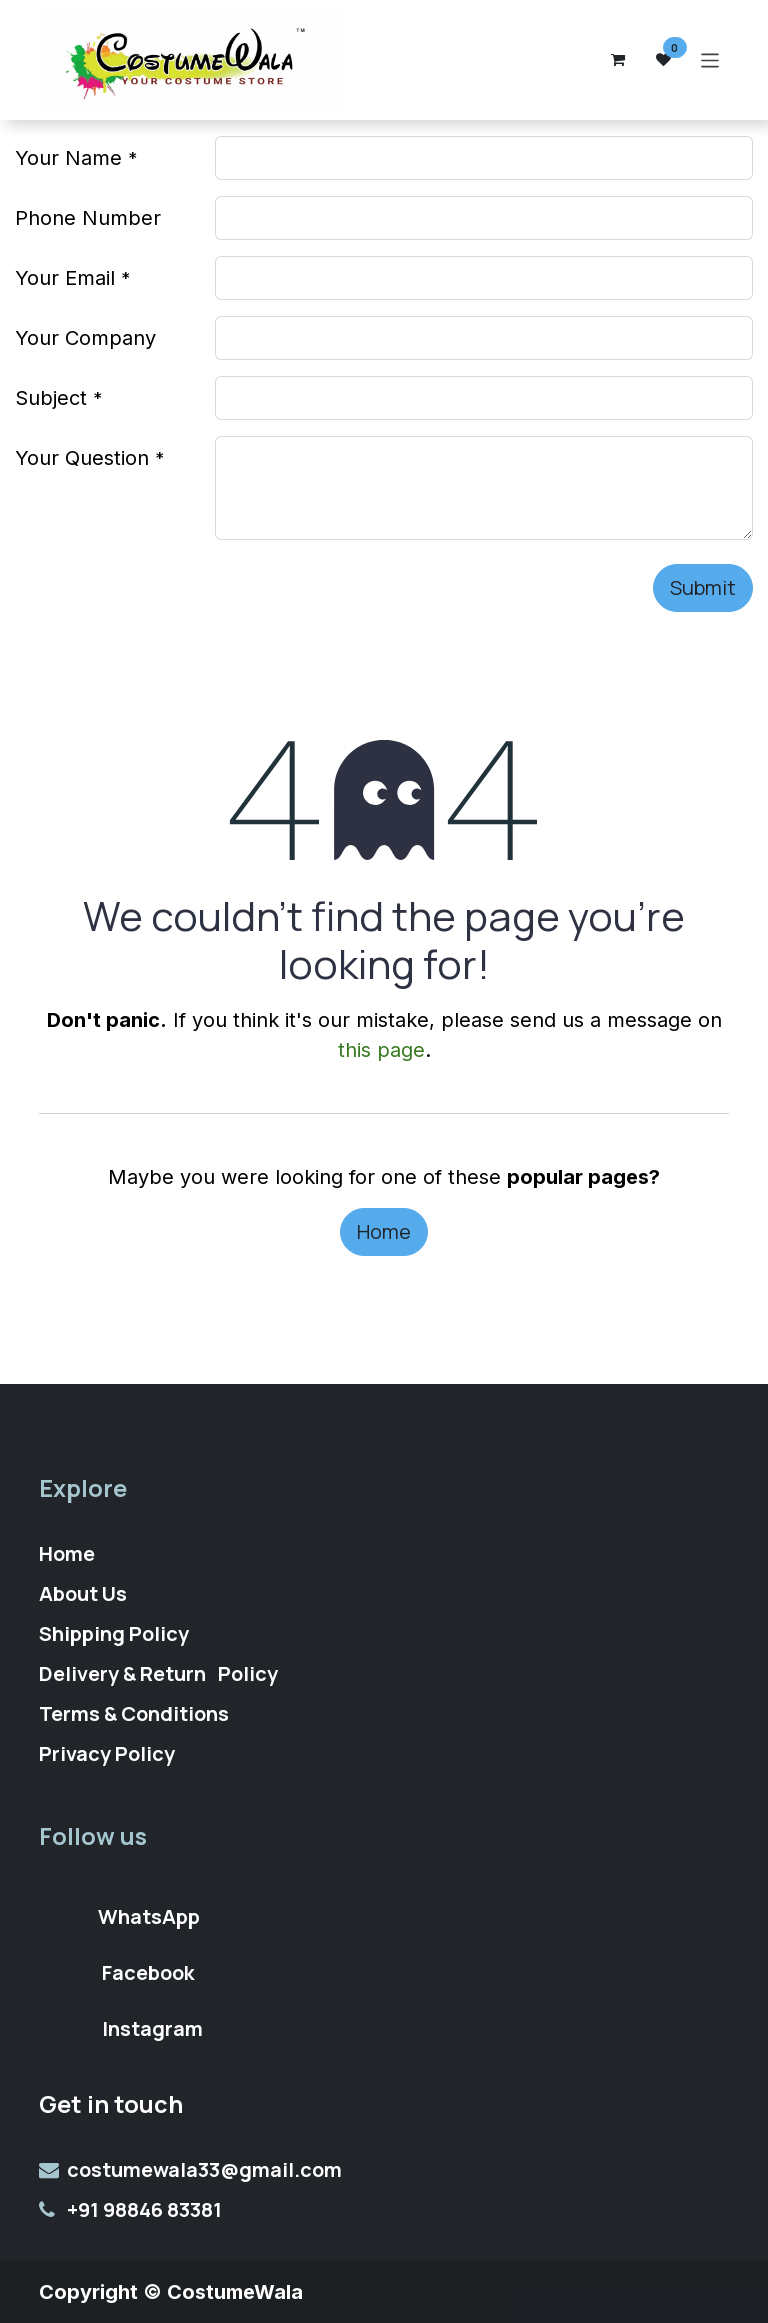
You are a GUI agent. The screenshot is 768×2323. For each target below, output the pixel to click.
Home (384, 1231)
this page (381, 1050)
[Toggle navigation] (710, 59)
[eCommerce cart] (618, 60)
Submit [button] (703, 587)
